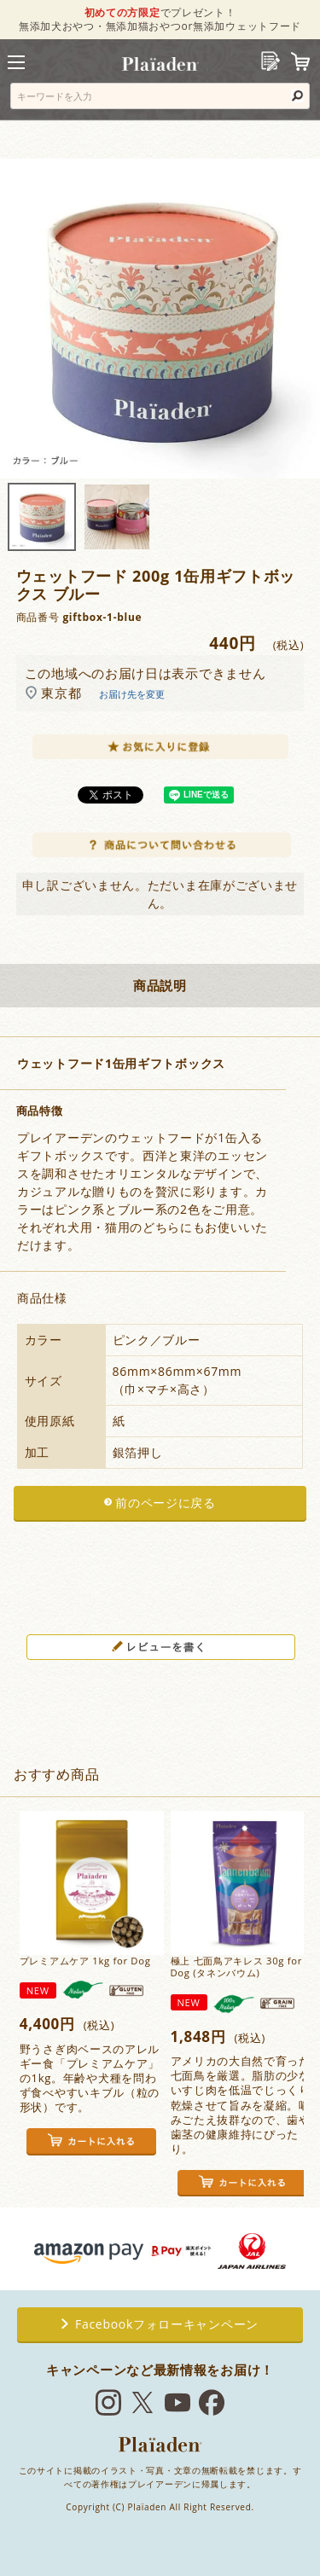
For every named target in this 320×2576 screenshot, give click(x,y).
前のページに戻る (165, 1502)
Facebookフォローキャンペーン (160, 2324)
